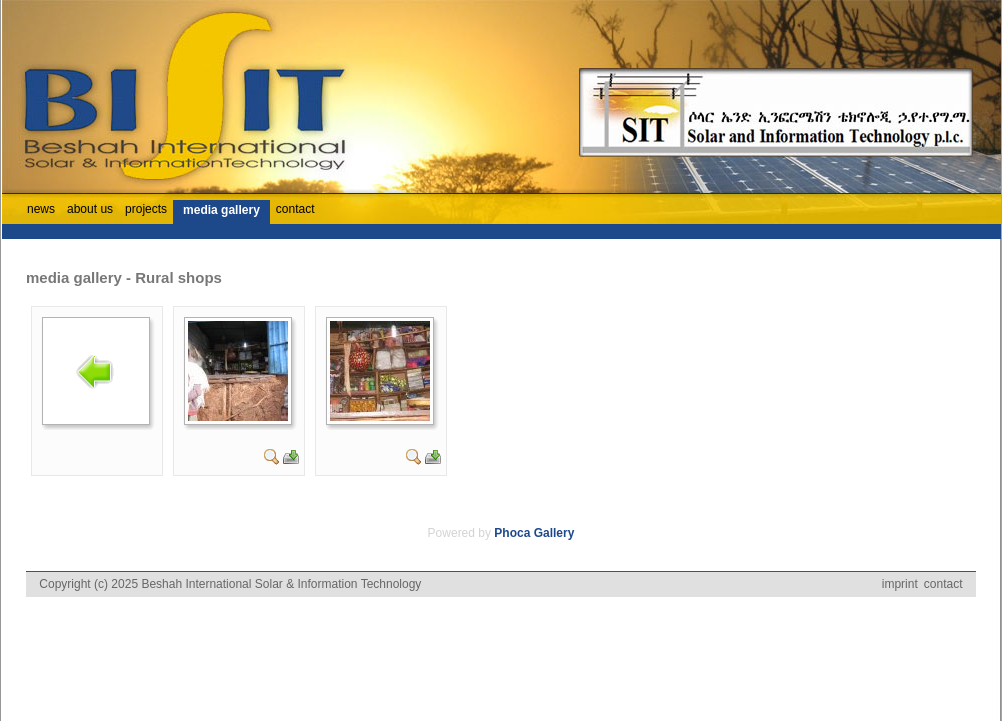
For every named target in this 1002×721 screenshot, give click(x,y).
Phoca (512, 533)
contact (943, 584)
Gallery (554, 533)
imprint (900, 584)
